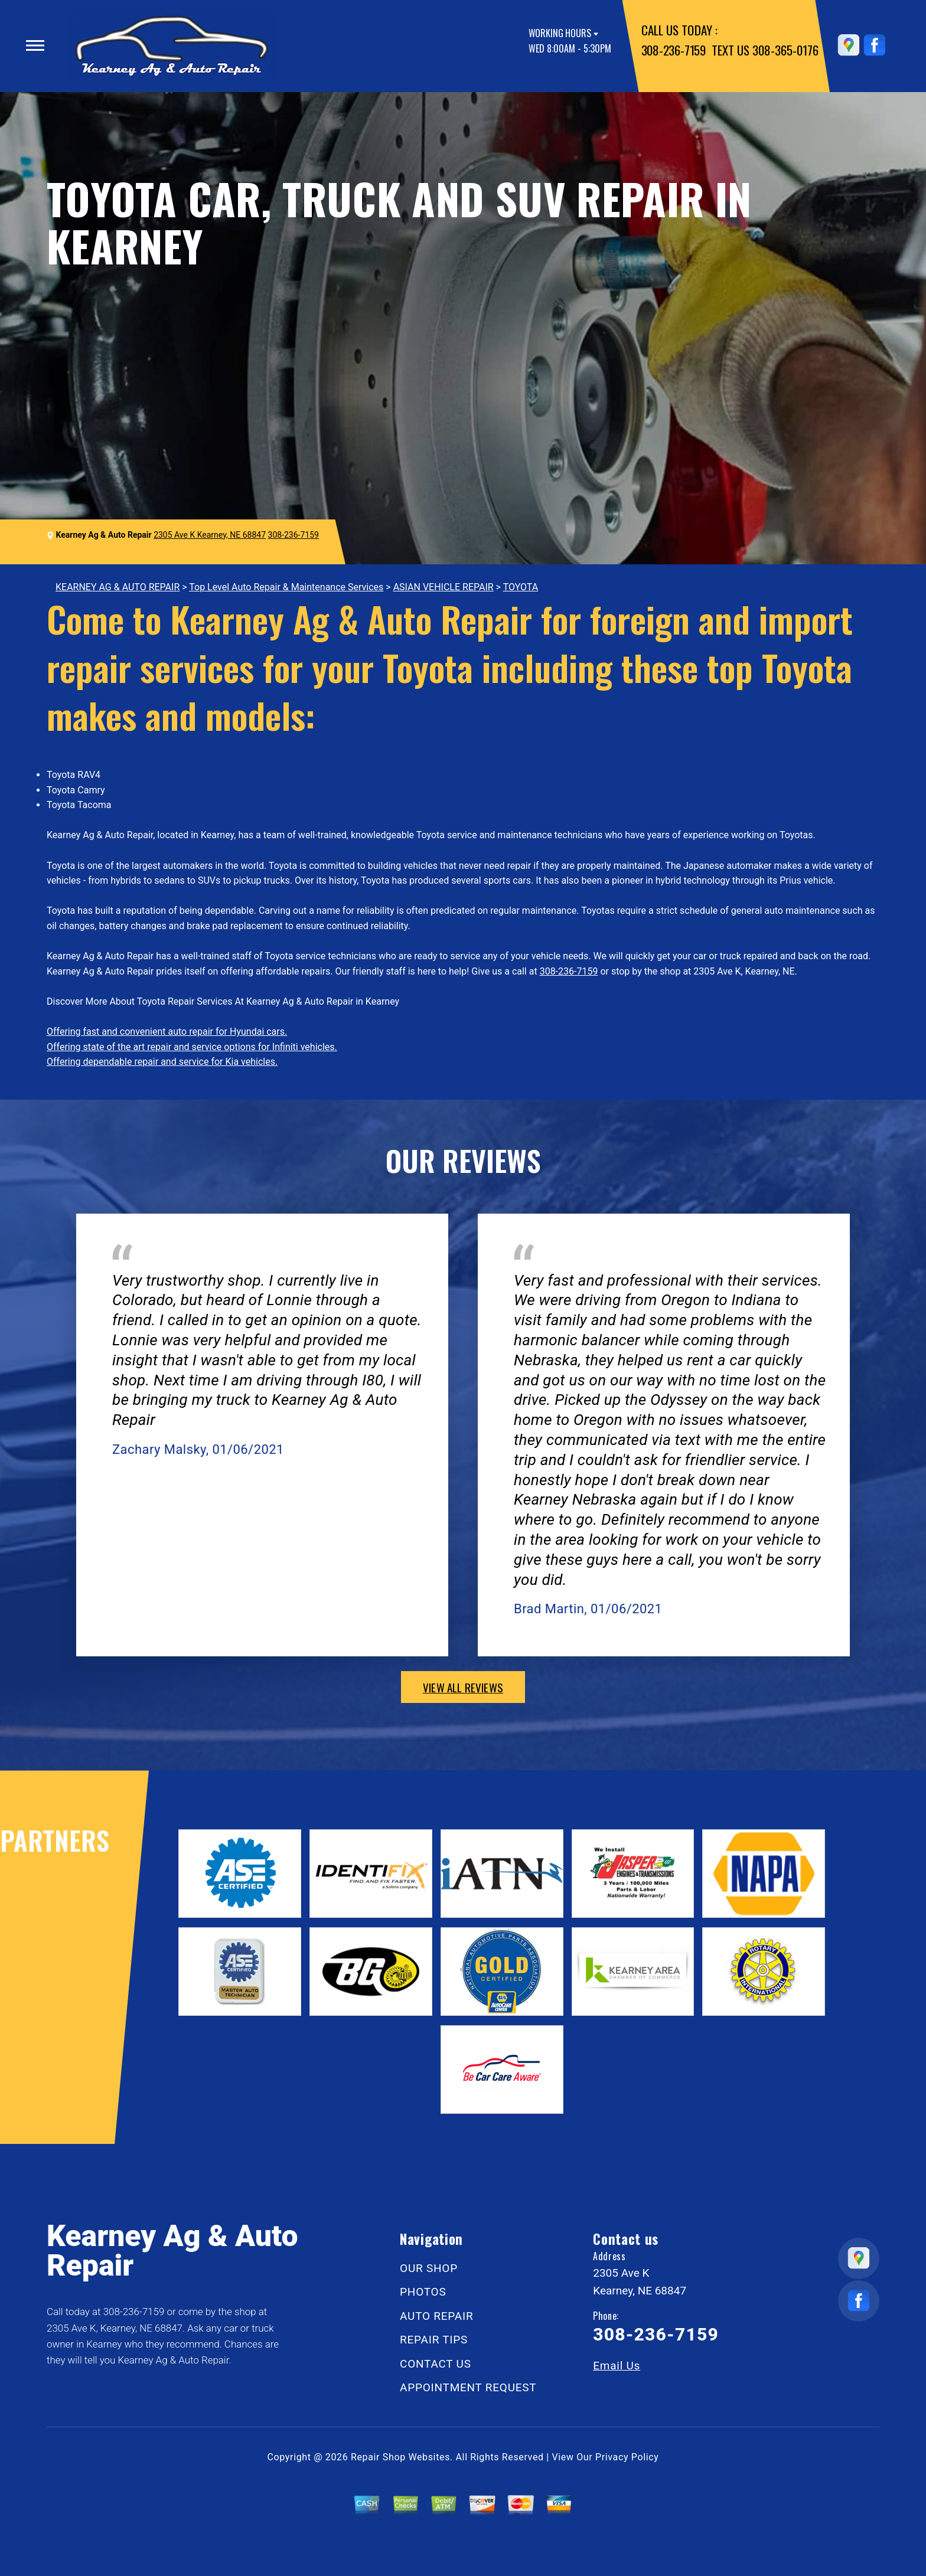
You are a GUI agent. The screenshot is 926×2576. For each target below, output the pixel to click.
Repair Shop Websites (400, 2457)
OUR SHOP (429, 2268)
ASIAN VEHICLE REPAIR (443, 587)
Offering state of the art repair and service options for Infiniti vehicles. (192, 1046)
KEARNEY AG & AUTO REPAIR (118, 587)
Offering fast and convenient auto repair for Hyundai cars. (167, 1031)
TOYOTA (521, 587)
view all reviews (463, 1687)
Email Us (616, 2365)
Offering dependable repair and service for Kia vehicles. (162, 1061)
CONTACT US (435, 2364)
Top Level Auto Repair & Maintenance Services (286, 587)
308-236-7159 (673, 50)
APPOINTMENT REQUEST (468, 2387)
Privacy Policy (626, 2457)
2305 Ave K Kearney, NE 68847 (210, 535)
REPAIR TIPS (434, 2339)
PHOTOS (423, 2292)
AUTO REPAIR (436, 2316)
